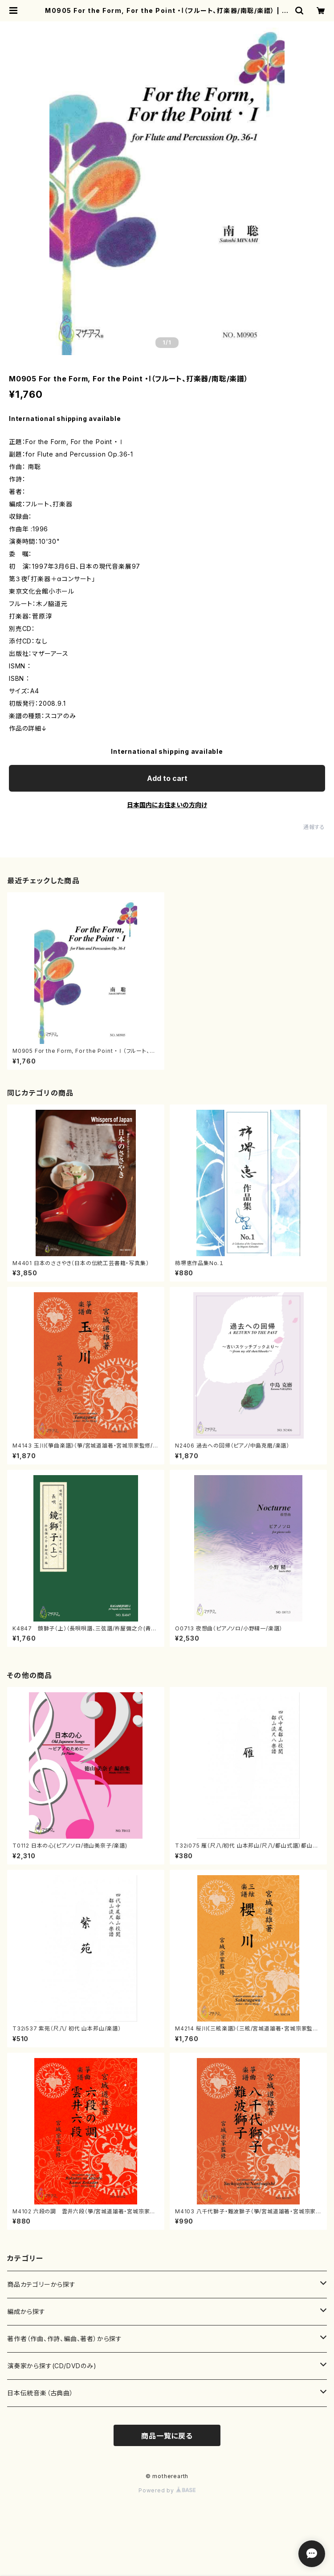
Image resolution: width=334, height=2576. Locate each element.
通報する (314, 827)
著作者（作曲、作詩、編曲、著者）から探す (64, 2338)
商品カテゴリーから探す (41, 2284)
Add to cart (167, 778)
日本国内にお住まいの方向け (167, 805)
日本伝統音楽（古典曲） (40, 2393)
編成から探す (26, 2311)
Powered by (167, 2490)
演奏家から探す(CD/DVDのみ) (52, 2366)
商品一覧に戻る (167, 2435)
